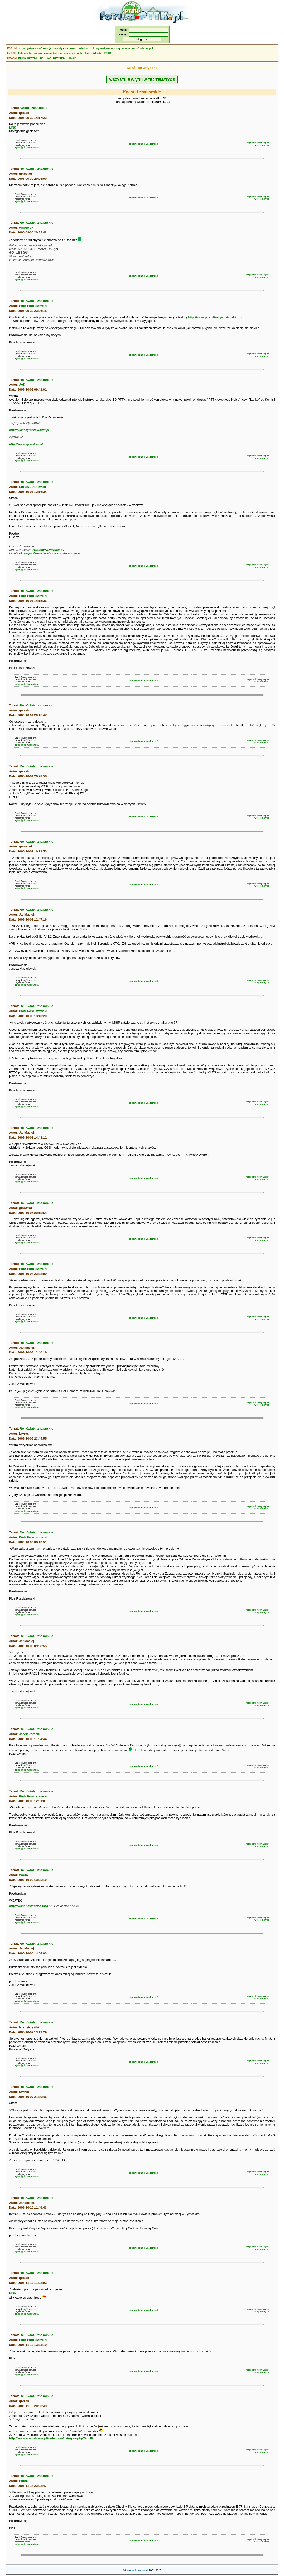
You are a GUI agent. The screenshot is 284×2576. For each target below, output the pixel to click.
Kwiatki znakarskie (33, 108)
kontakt (71, 57)
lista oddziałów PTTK (98, 53)
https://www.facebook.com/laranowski (52, 553)
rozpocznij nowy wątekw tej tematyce (257, 143)
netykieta (59, 57)
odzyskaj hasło (73, 53)
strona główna (27, 48)
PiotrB (23, 2481)
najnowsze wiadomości (79, 48)
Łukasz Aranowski (32, 486)
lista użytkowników (30, 53)
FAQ (48, 57)
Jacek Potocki (29, 1734)
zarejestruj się (53, 53)
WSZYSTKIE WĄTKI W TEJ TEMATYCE (142, 79)
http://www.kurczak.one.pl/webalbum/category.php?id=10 (51, 2438)
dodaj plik (147, 48)
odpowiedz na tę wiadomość (143, 144)
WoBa (23, 1875)
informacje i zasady (50, 48)
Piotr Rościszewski (33, 306)
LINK (12, 127)
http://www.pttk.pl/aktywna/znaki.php (215, 317)
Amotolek (26, 227)
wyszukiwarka (105, 48)
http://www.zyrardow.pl (26, 444)
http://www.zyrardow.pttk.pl (29, 430)
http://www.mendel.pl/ (48, 549)
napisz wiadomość (127, 48)
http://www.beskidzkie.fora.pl (30, 1906)
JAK (22, 384)
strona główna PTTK (30, 57)
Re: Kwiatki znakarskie (36, 168)
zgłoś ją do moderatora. (27, 147)
